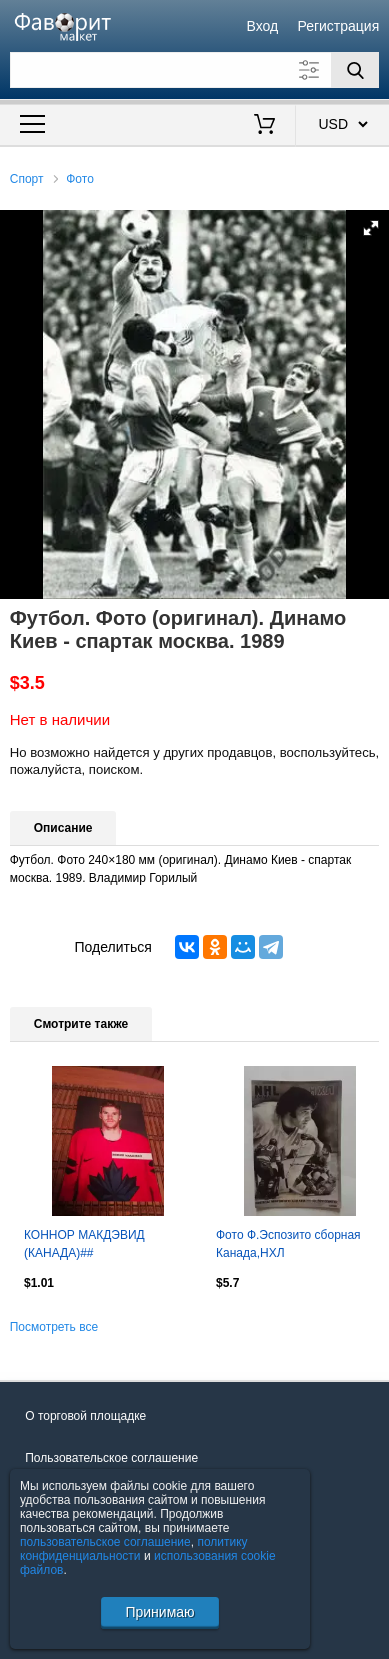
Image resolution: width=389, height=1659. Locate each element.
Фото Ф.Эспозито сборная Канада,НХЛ (288, 1244)
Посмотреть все (54, 1327)
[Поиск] (355, 70)
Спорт (27, 179)
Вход (263, 26)
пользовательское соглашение (105, 1542)
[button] (371, 228)
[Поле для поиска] (195, 70)
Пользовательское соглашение (111, 1458)
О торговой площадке (85, 1416)
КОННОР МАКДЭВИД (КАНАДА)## (84, 1244)
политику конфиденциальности (134, 1549)
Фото (80, 179)
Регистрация (338, 26)
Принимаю (159, 1612)
